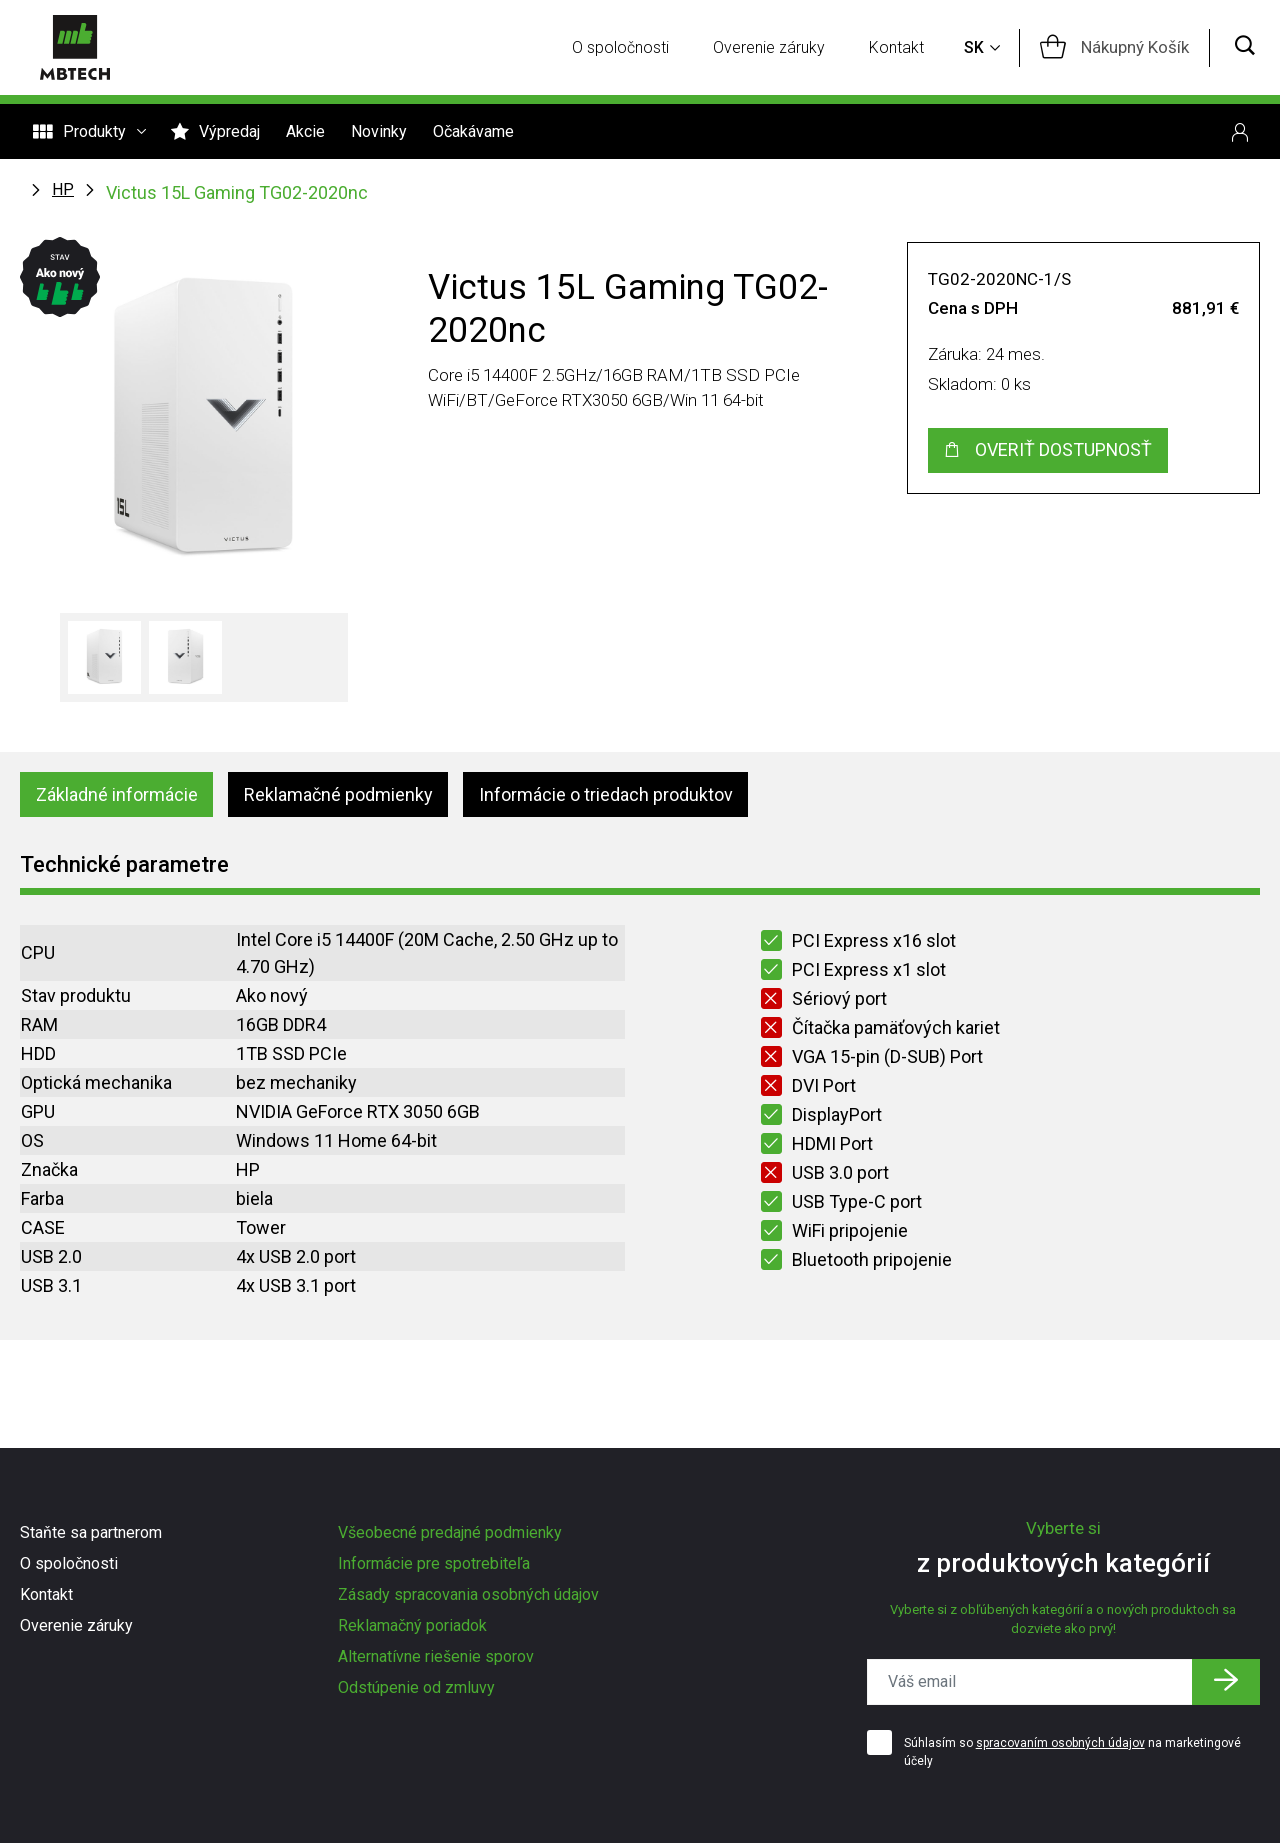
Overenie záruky (769, 47)
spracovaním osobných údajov (1060, 1743)
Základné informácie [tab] (117, 794)
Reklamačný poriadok (412, 1625)
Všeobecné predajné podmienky (450, 1532)
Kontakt (896, 47)
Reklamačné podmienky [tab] (338, 794)
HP (63, 189)
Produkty (89, 132)
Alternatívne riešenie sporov (436, 1656)
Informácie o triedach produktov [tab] (606, 794)
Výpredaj (215, 131)
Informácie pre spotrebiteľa (434, 1563)
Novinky (379, 131)
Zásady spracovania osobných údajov (468, 1594)
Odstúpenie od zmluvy (416, 1687)
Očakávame (473, 131)
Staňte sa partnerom (91, 1532)
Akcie (305, 131)
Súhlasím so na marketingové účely (1072, 1752)
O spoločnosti (620, 47)
